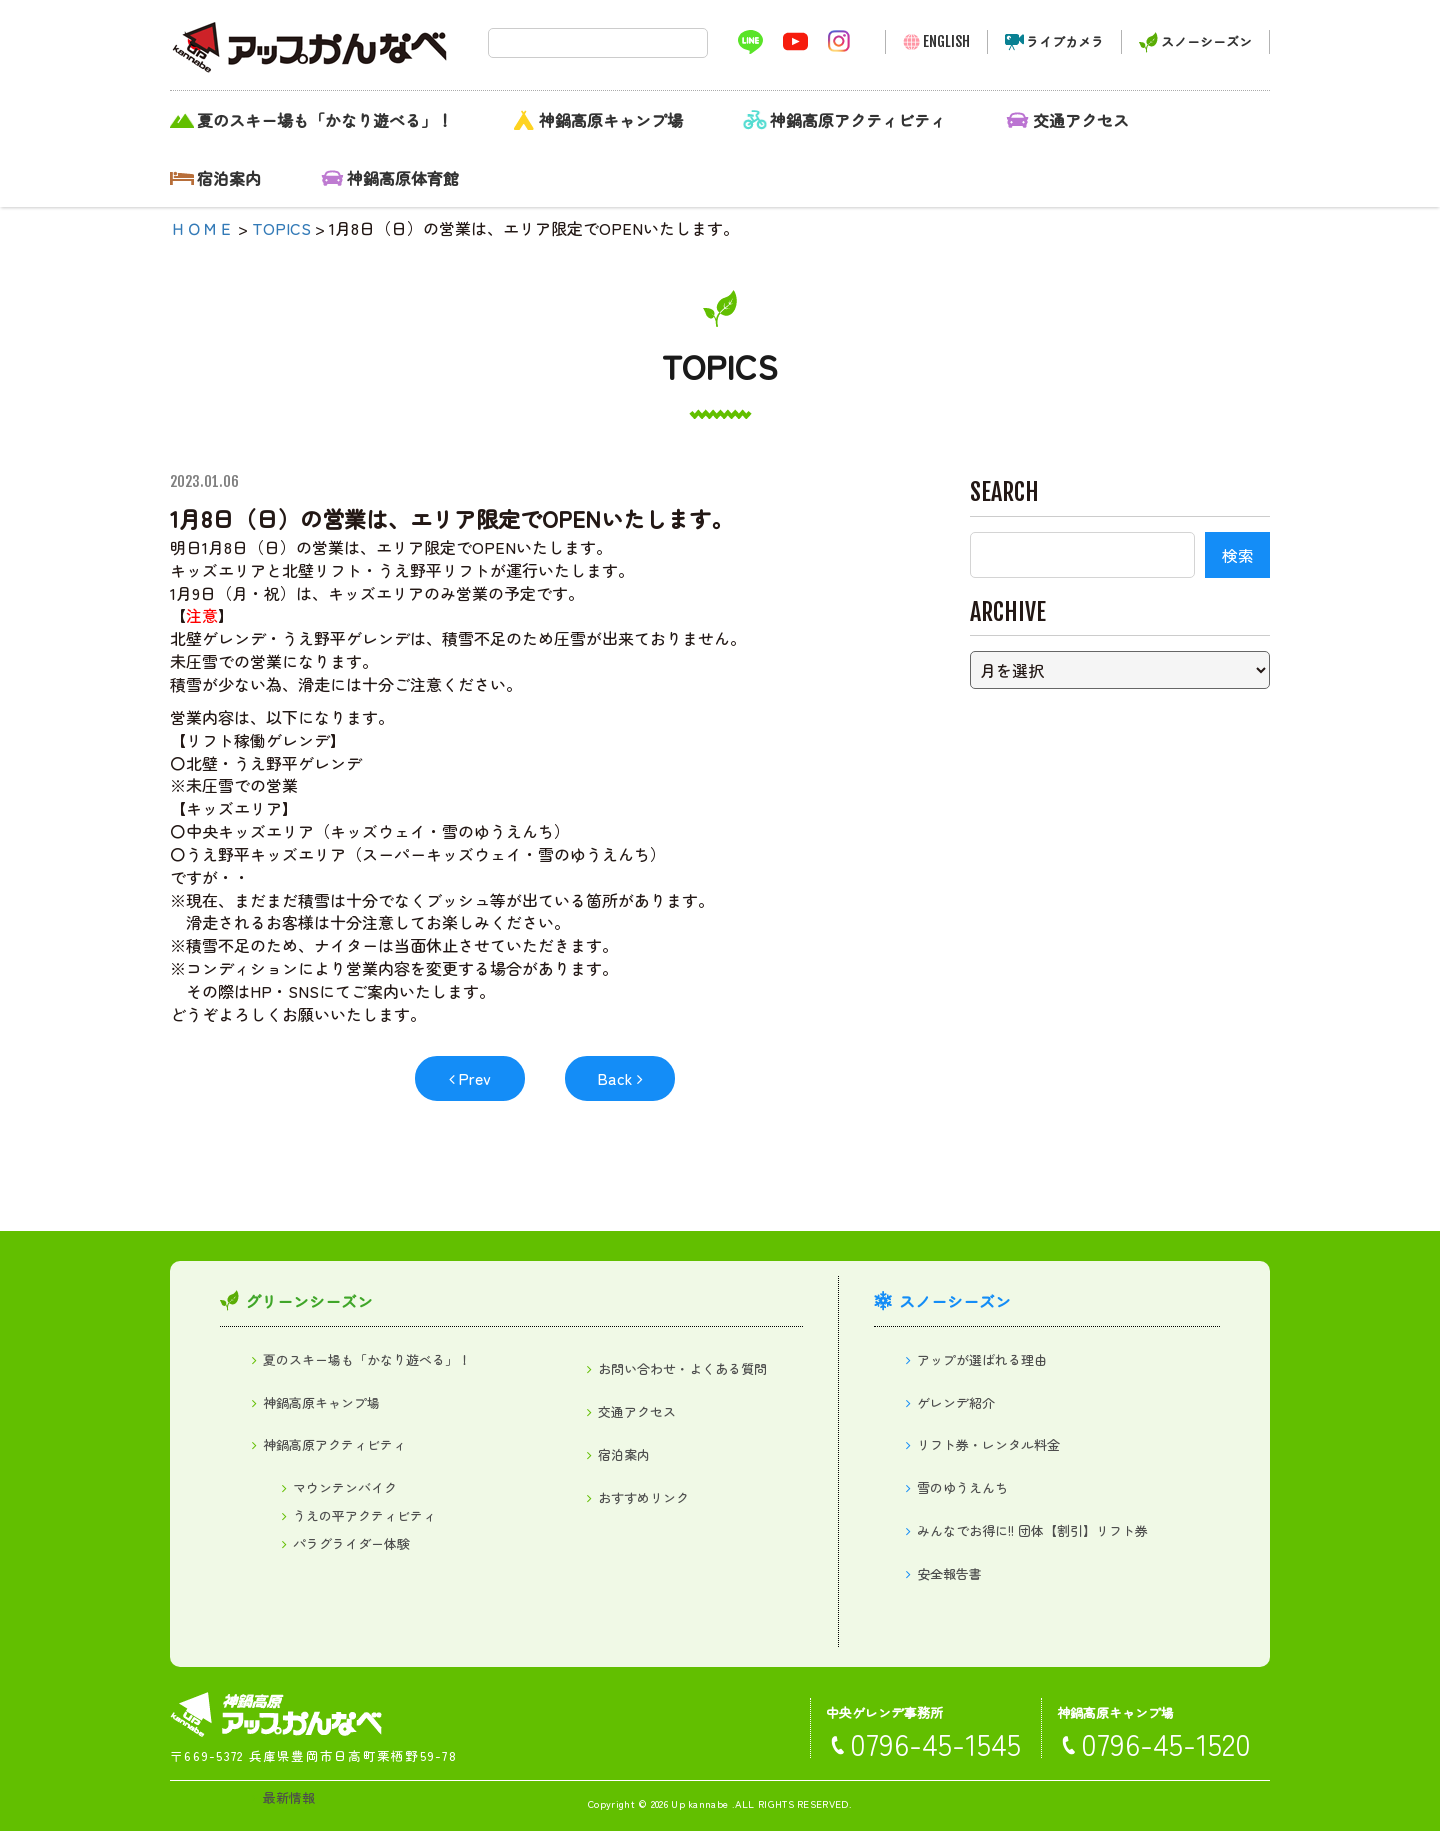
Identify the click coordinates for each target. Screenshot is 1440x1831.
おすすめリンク (643, 1497)
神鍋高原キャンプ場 (611, 120)
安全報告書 (949, 1573)
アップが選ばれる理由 (982, 1359)
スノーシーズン (1206, 41)
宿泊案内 (229, 178)
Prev (474, 1078)
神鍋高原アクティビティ (858, 120)
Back (615, 1078)
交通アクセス (1081, 120)
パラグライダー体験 (351, 1543)
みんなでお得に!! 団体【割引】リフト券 (1032, 1530)
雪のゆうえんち (962, 1487)
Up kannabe (699, 1803)
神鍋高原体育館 (403, 178)
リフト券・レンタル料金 (988, 1444)
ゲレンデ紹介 (956, 1402)
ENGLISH (946, 41)
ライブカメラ (1065, 41)
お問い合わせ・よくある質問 (682, 1368)
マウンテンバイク (345, 1487)
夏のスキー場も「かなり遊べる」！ (325, 120)
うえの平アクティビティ (364, 1515)
